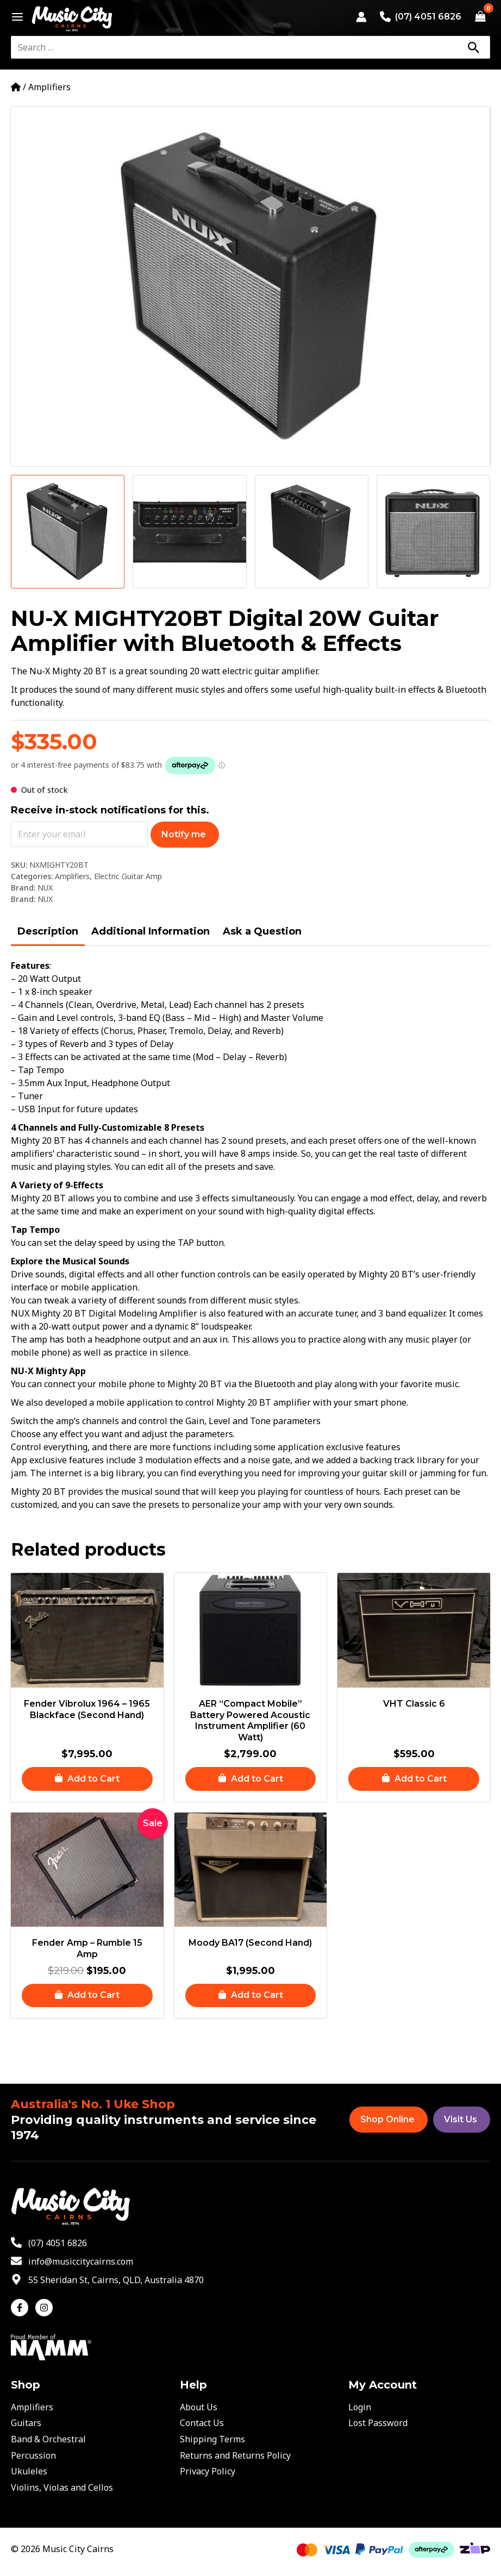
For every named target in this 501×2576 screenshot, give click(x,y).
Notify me (183, 834)
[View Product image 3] (311, 531)
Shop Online (387, 2119)
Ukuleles (29, 2471)
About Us (198, 2407)
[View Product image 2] (189, 531)
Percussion (33, 2455)
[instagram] (45, 2307)
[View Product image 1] (67, 531)
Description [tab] (47, 931)
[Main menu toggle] (14, 16)
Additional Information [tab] (150, 931)
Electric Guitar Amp (128, 876)
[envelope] (72, 2261)
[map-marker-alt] (107, 2280)
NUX (45, 887)
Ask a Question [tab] (262, 931)
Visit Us (460, 2119)
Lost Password (378, 2423)
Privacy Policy (207, 2471)
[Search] (473, 47)
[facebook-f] (22, 2307)
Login (359, 2407)
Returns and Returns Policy (235, 2455)
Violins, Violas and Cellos (62, 2487)
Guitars (26, 2423)
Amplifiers (49, 87)
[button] (87, 1779)
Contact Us (202, 2423)
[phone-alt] (49, 2243)
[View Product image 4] (433, 531)
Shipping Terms (212, 2439)
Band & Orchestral (48, 2439)
